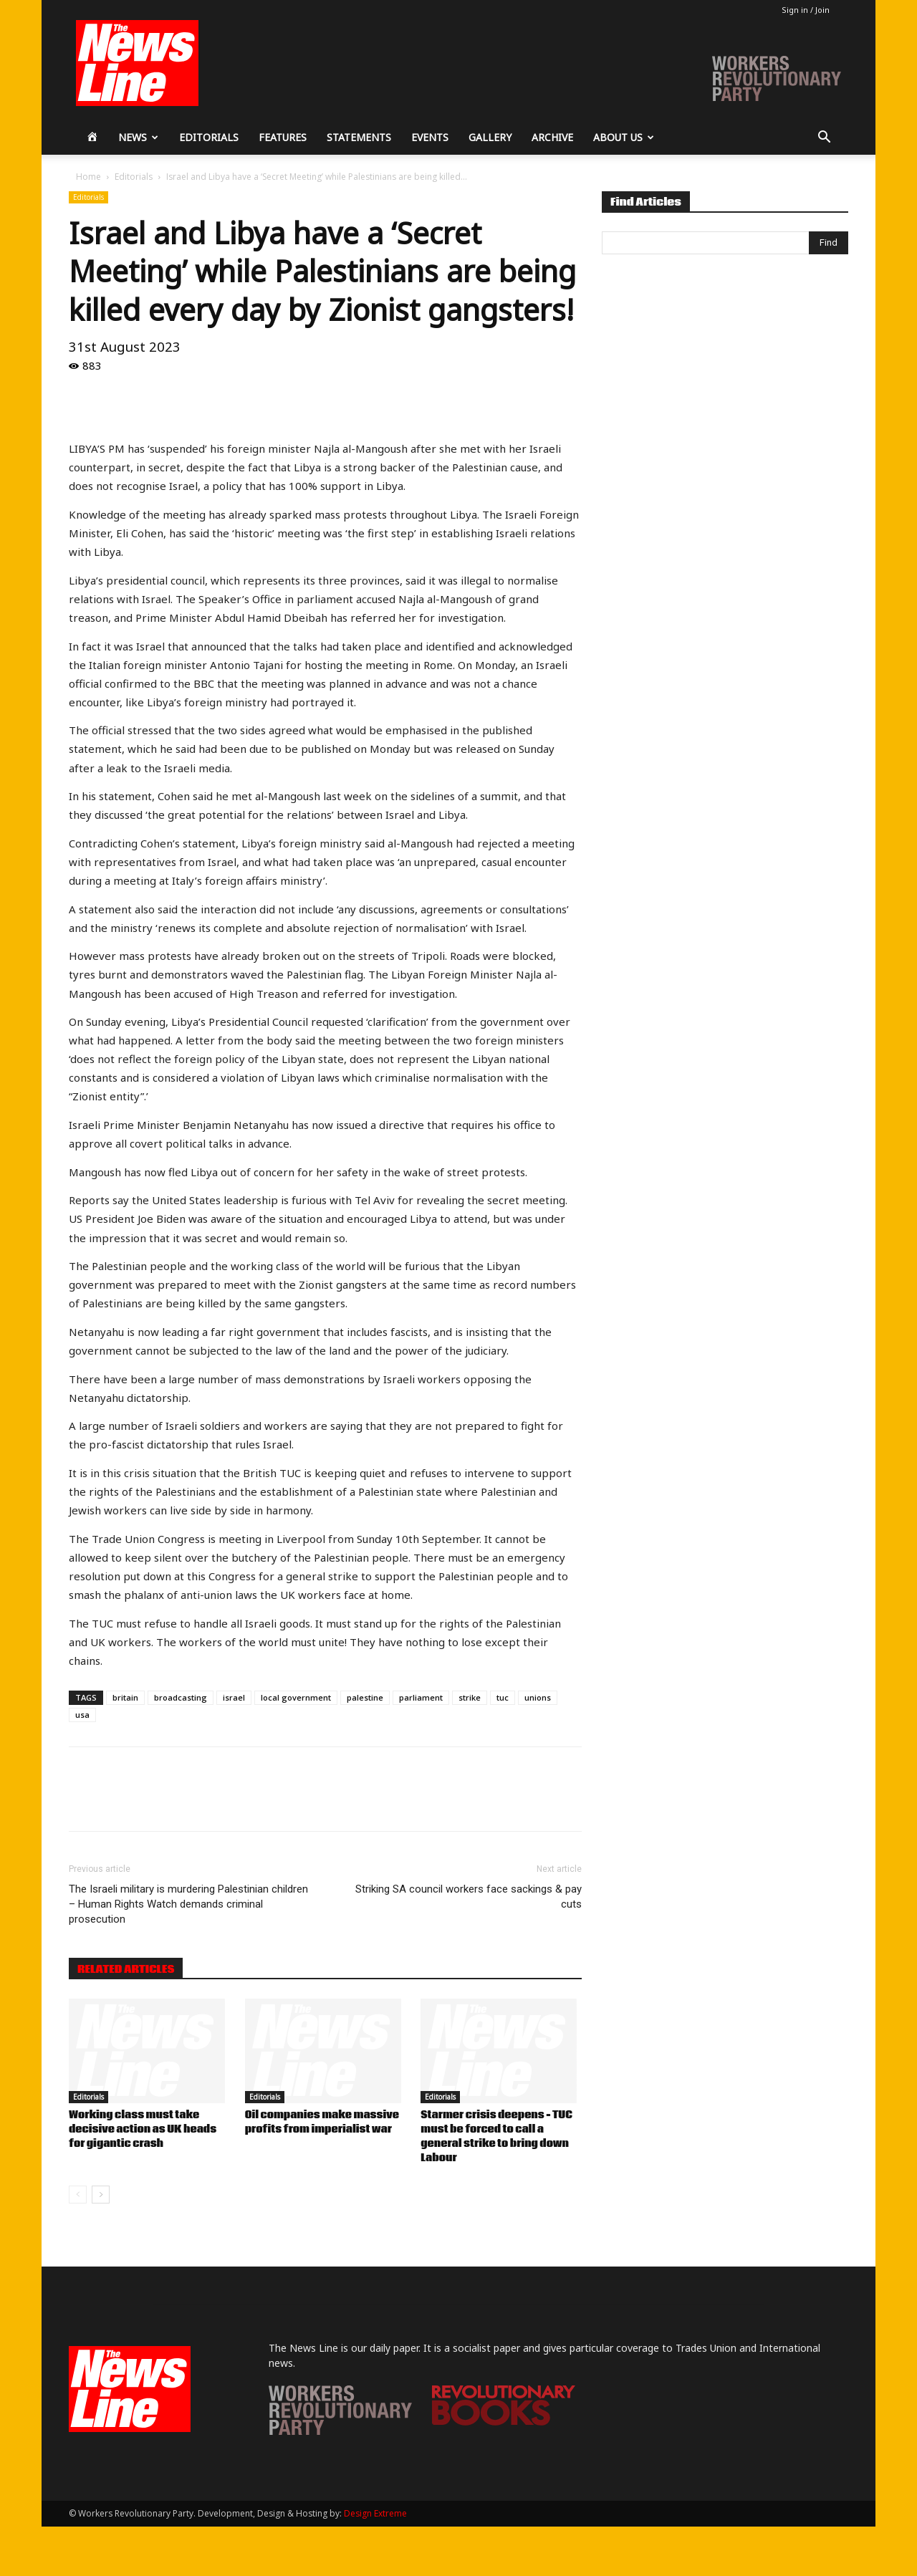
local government (296, 1697)
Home (88, 176)
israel (234, 1697)
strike (469, 1697)
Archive (552, 137)
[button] (824, 138)
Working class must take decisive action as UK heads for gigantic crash (142, 2129)
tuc (502, 1697)
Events (429, 137)
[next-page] (101, 2194)
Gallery (490, 137)
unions (537, 1697)
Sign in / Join (806, 9)
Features (283, 137)
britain (125, 1697)
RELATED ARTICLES (125, 1969)
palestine (365, 1697)
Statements (359, 137)
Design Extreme (375, 2513)
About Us (623, 137)
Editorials (209, 137)
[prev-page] (78, 2194)
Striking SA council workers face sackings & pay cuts (468, 1897)
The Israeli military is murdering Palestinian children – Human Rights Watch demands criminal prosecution (188, 1904)
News (138, 137)
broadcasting (180, 1697)
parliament (421, 1697)
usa (82, 1714)
